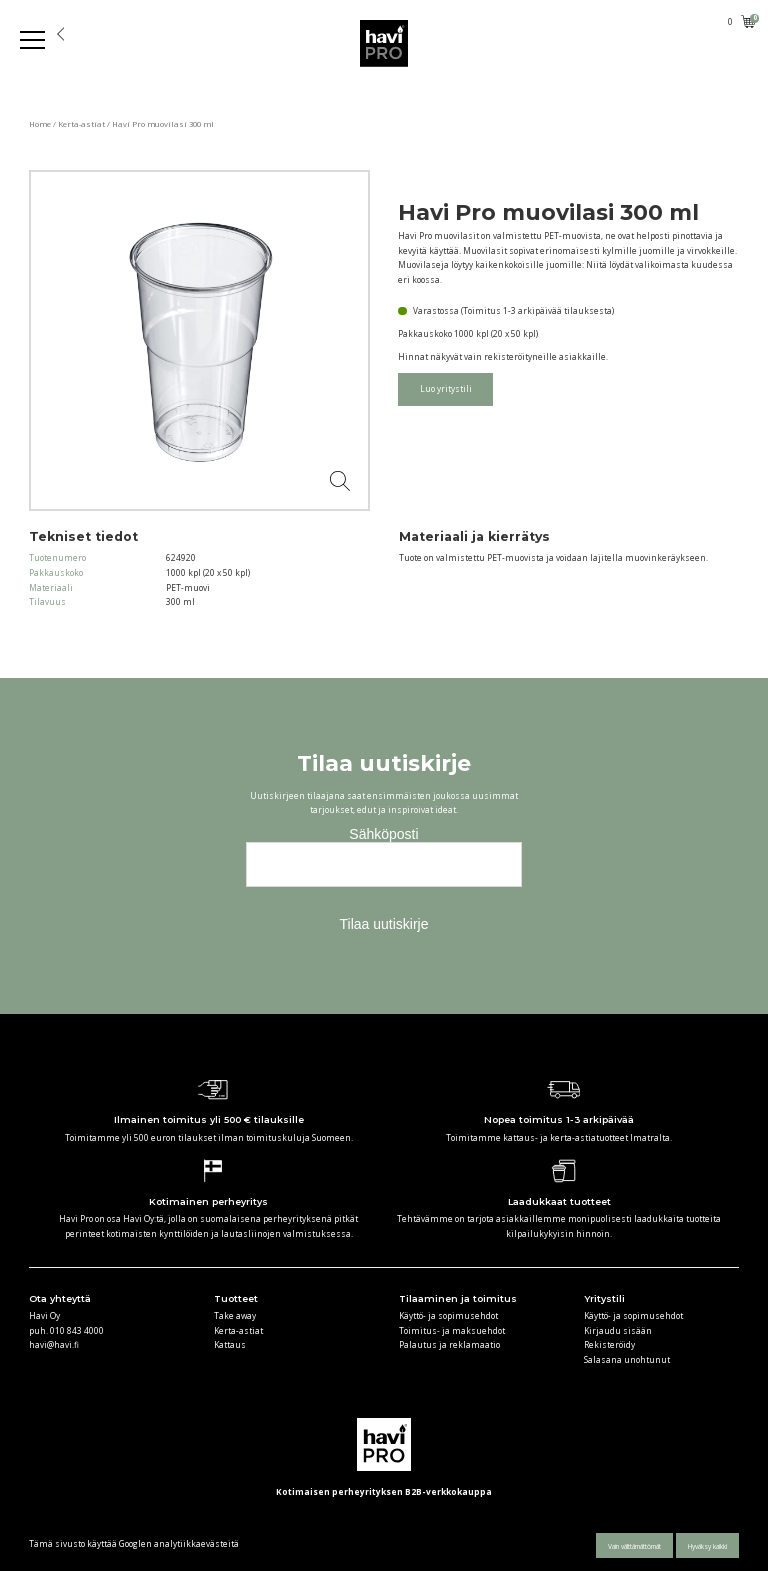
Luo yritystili (446, 388)
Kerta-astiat (81, 124)
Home (40, 124)
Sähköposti (383, 834)
